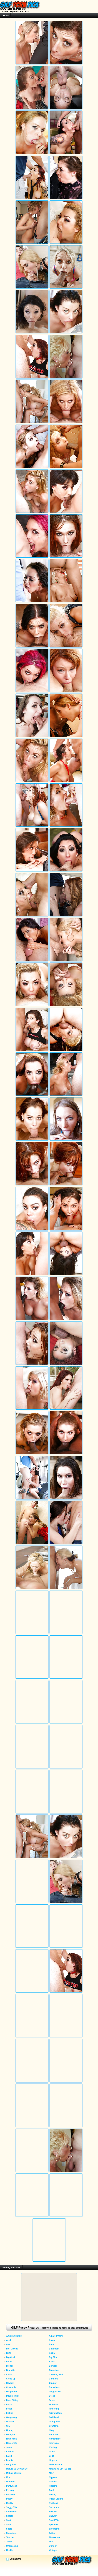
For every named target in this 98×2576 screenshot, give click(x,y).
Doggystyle (55, 2391)
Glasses (10, 2421)
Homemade (55, 2439)
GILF (8, 2426)
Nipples (53, 2477)
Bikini (9, 2361)
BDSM (52, 2353)
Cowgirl (10, 2383)
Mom (8, 2477)
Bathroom (54, 2349)
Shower (53, 2516)
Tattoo (52, 2533)
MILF (51, 2473)
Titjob (9, 2541)
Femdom (53, 2404)
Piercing (53, 2486)
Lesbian (10, 2460)
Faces (52, 2400)
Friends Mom (55, 2413)
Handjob (10, 2434)
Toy (51, 2541)
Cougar (53, 2383)
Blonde (10, 2366)
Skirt (8, 2520)
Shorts (9, 2516)
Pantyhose (11, 2486)
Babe (51, 2344)
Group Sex (54, 2421)
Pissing (10, 2490)
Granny (10, 2430)
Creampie (11, 2387)
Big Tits (53, 2357)
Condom (53, 2379)
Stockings (11, 2533)
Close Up (11, 2379)
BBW (8, 2353)
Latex (9, 2456)
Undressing (12, 2546)
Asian (52, 2340)
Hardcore (54, 2434)
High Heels (11, 2439)
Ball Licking (12, 2349)
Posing (52, 2494)
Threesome (55, 2537)
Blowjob (53, 2366)
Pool (51, 2490)
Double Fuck (12, 2396)
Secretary (54, 2507)
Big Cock (11, 2357)
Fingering (54, 2409)
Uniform (53, 2546)
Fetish (9, 2409)
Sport (9, 2529)
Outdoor (10, 2481)
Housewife (11, 2443)
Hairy (51, 2430)
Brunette (10, 2370)
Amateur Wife (56, 2336)
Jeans (9, 2447)
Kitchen (10, 2451)
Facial (9, 2404)
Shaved (53, 2511)
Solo (8, 2524)
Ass (8, 2344)
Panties (53, 2481)
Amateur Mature (14, 2336)
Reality (9, 2503)
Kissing (53, 2447)
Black (52, 2361)
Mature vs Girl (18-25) (60, 2469)
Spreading (54, 2529)
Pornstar (10, 2494)
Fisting (9, 2413)
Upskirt (10, 2550)
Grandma (54, 2426)
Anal (8, 2340)
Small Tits (54, 2520)
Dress (52, 2396)
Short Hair (11, 2511)
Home (6, 15)
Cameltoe (54, 2370)
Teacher (10, 2537)
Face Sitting (12, 2400)
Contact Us (15, 2559)
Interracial (54, 2443)
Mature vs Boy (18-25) (17, 2469)
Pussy (9, 2499)
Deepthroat (11, 2391)
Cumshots (54, 2387)
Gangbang (11, 2417)
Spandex (53, 2524)
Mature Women (14, 2473)
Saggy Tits (11, 2507)
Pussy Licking (56, 2499)
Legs (51, 2456)
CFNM (9, 2374)
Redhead (53, 2503)
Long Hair (11, 2464)
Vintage (53, 2550)
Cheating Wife (56, 2374)
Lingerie (53, 2460)
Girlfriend (54, 2417)
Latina (52, 2451)
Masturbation (55, 2464)
